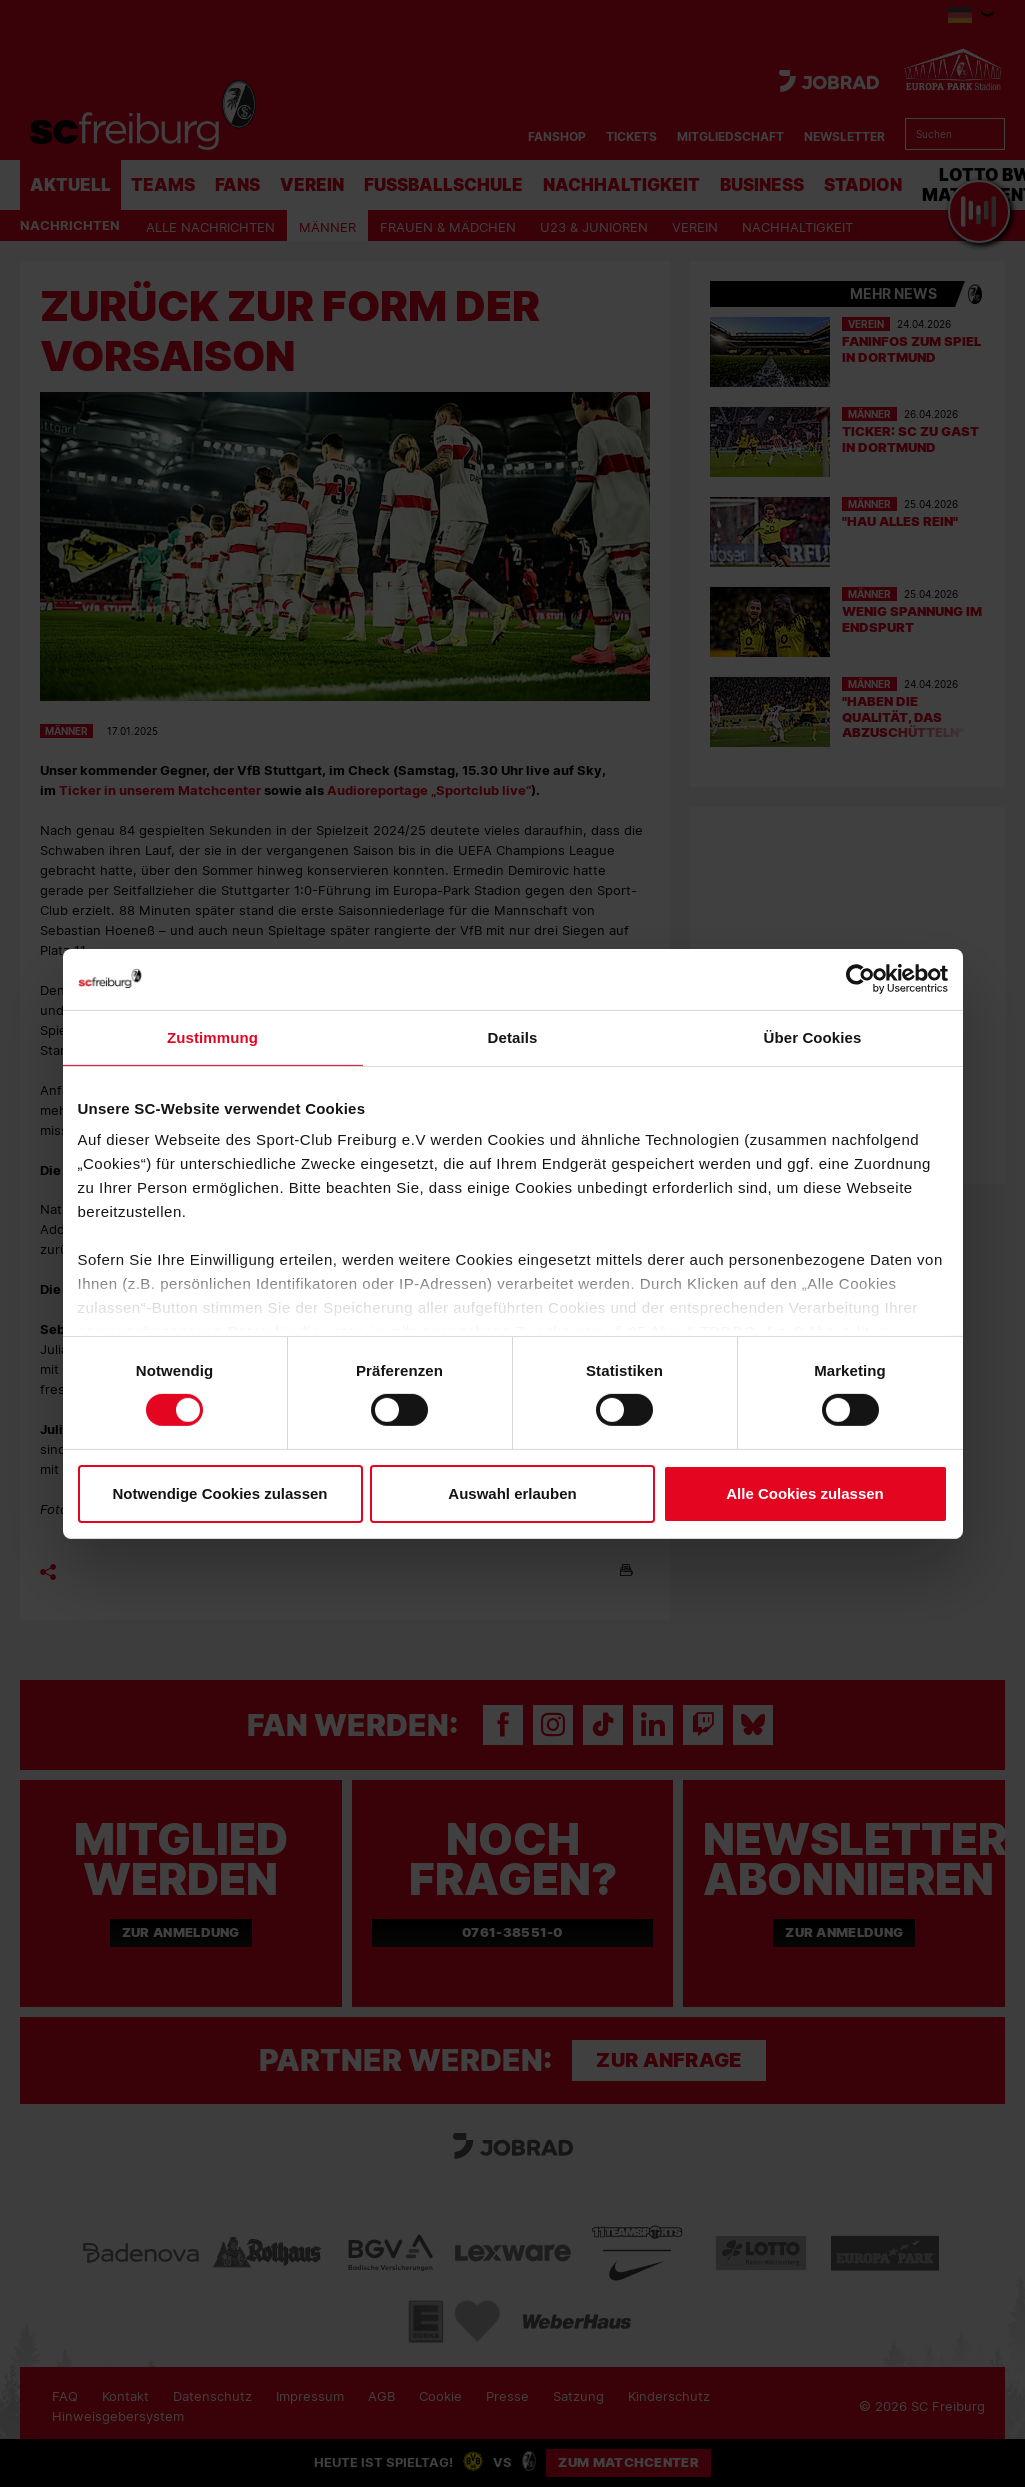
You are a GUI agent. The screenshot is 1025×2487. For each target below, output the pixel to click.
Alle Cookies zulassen (805, 1493)
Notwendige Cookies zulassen (219, 1493)
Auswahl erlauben (512, 1493)
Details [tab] (513, 1036)
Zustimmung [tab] (212, 1036)
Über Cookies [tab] (813, 1036)
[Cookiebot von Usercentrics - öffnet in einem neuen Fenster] (860, 978)
